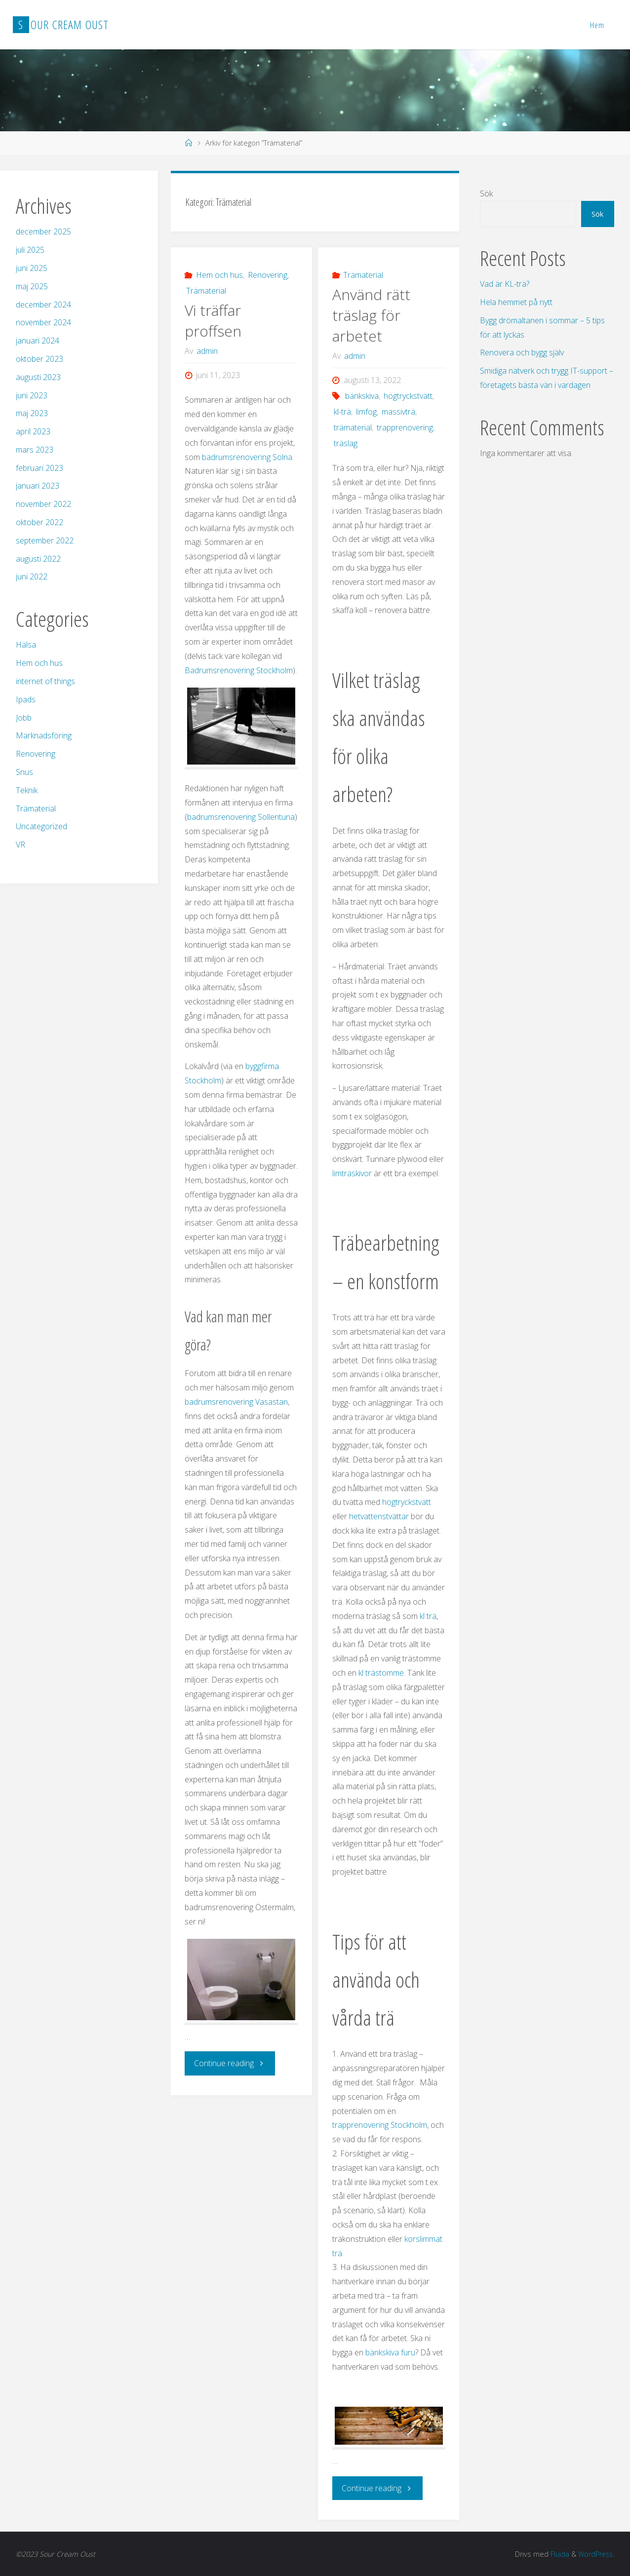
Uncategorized (41, 826)
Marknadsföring (44, 735)
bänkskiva (362, 395)
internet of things (45, 681)
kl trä (428, 1616)
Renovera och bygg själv (522, 352)
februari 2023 (39, 467)
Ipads (26, 699)
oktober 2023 (39, 358)
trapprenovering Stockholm (379, 2124)
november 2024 (43, 322)
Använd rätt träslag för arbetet (371, 315)
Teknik (27, 790)
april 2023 (33, 431)
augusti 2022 (38, 558)
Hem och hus (219, 274)
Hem (597, 25)
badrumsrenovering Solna (247, 457)
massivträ (398, 411)
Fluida (557, 2554)
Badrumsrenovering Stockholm (239, 670)
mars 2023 (34, 449)
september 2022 (45, 540)
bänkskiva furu (390, 2352)
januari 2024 (37, 340)
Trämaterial (206, 290)
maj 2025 (32, 286)
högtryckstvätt (408, 395)
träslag (345, 443)
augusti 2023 (38, 377)
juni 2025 (31, 268)
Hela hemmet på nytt (516, 302)
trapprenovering (405, 427)
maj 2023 (32, 413)
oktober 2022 (39, 522)
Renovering (267, 274)
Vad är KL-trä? (504, 283)
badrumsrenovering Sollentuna (241, 816)
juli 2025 (30, 249)
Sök (486, 193)
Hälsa (26, 644)
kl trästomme (381, 1672)
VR (20, 844)
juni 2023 (31, 395)
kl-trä (342, 411)
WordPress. (595, 2554)
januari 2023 (37, 485)
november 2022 (43, 504)
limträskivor (352, 1173)
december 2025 (43, 231)
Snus (24, 772)
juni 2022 (31, 576)
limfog (366, 411)
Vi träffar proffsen (213, 320)
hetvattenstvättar (379, 1516)
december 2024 (43, 304)
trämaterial (353, 427)
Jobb (24, 717)
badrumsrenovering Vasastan (236, 1401)
